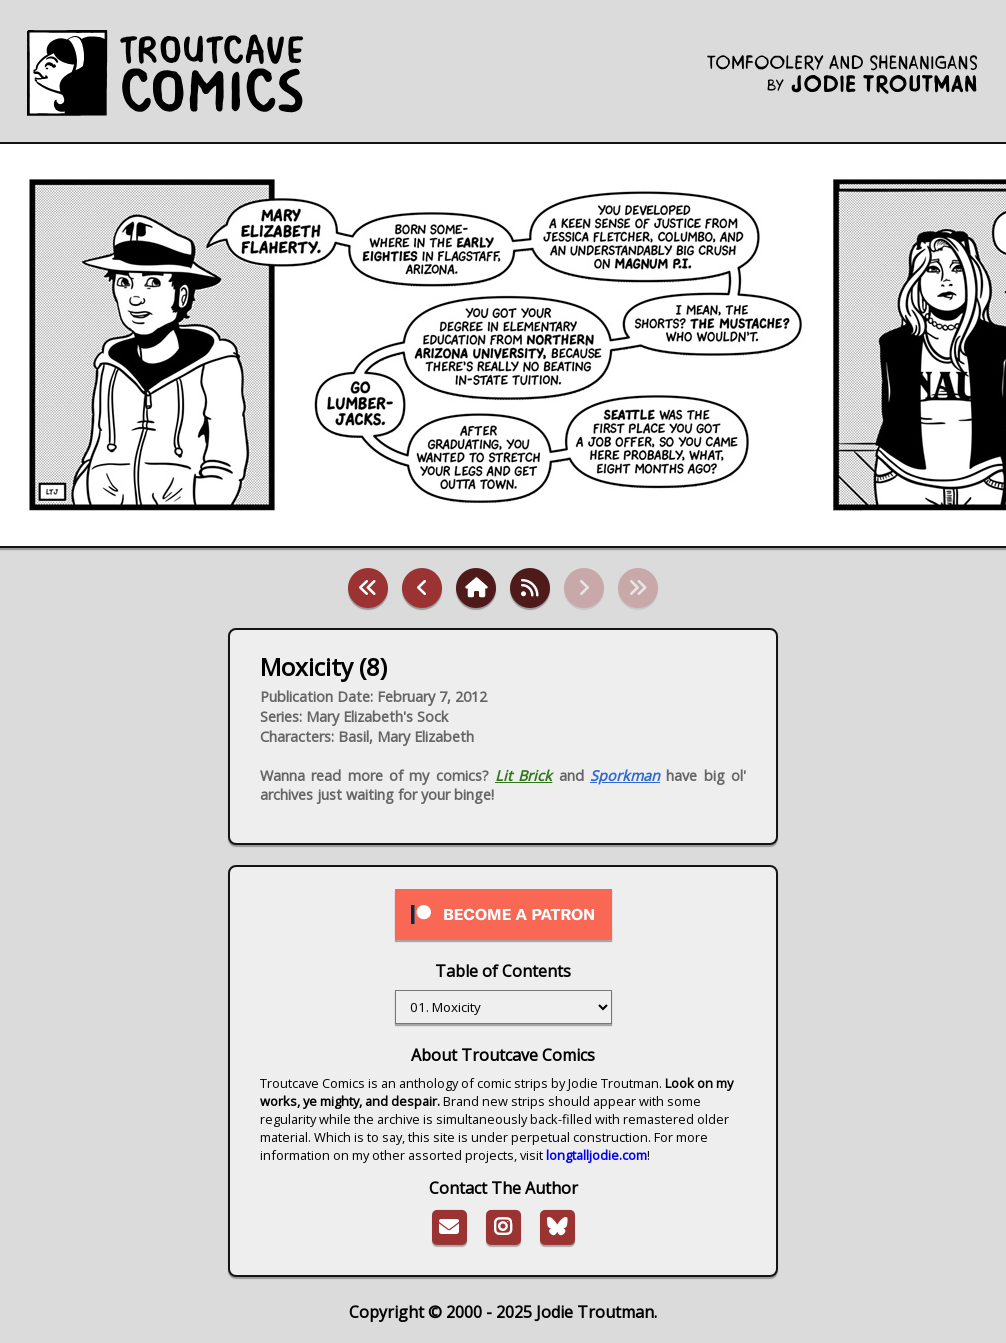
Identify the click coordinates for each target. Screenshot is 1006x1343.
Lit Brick (523, 775)
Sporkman (625, 775)
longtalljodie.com (596, 1155)
